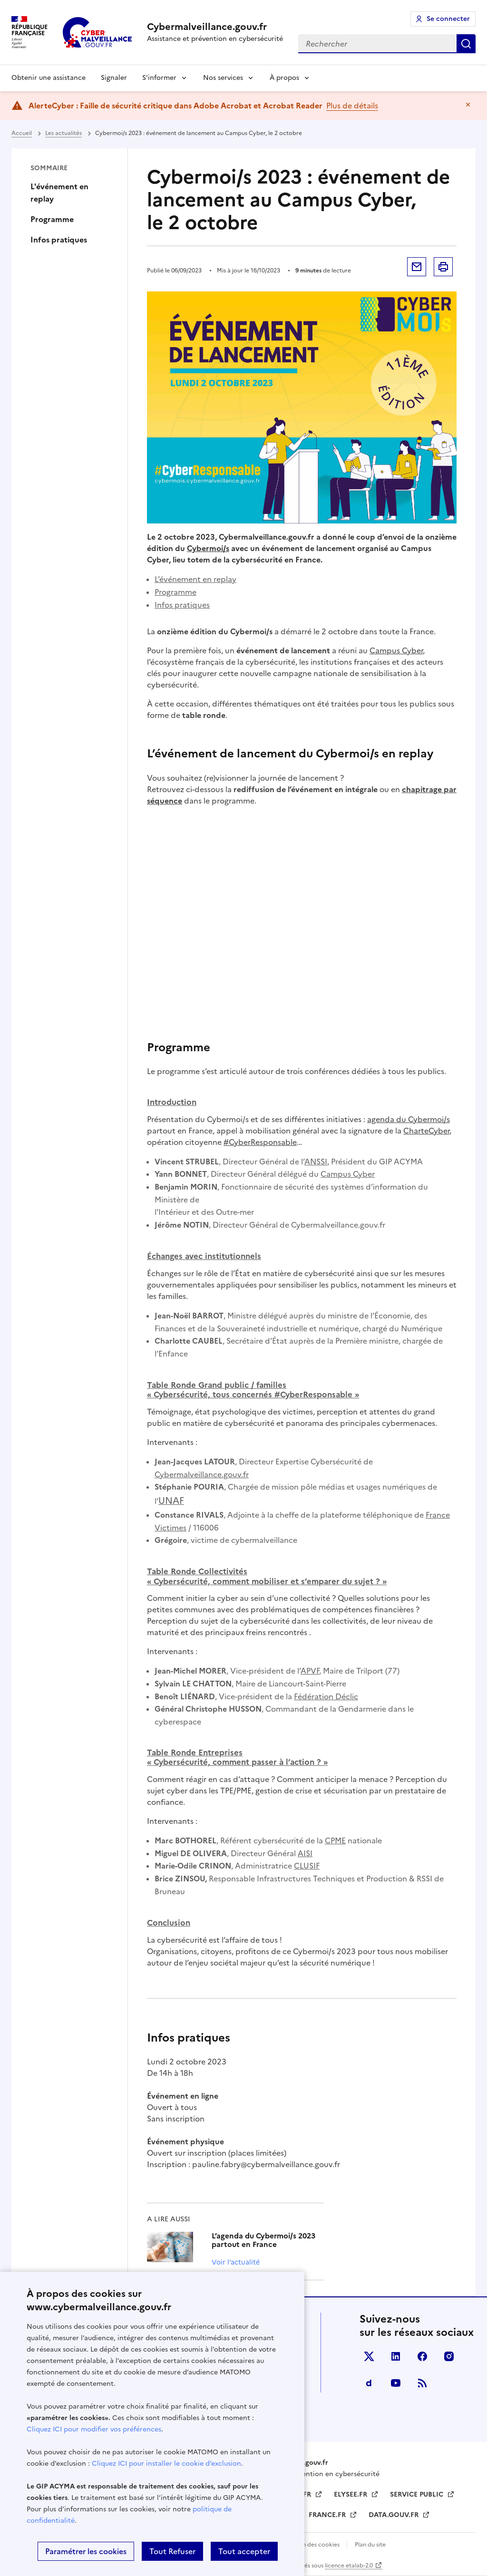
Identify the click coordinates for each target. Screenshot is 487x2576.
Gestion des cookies (312, 2544)
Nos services (223, 78)
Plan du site (370, 2544)
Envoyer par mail (416, 266)
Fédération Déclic (326, 1696)
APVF (310, 1670)
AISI (305, 1853)
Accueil (21, 133)
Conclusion (168, 1923)
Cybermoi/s (208, 548)
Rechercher (466, 43)
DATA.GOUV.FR (394, 2515)
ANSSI (315, 1161)
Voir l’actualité (236, 2262)
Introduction (171, 1102)
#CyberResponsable (260, 1142)
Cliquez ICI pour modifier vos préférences (94, 2429)
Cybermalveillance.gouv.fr (202, 1474)
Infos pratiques (58, 239)
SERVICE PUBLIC (417, 2494)
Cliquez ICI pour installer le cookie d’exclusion (166, 2464)
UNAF (171, 1501)
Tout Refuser (172, 2551)
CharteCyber (426, 1130)
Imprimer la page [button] (443, 266)
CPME (335, 1840)
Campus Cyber (396, 650)
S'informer (159, 78)
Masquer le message (468, 104)
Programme (52, 219)
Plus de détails (352, 105)
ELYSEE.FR (351, 2494)
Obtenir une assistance (48, 78)
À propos (284, 78)
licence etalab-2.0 (349, 2565)
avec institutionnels (204, 1256)
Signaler (114, 78)
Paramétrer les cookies (86, 2551)
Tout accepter (244, 2551)
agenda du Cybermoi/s (408, 1119)
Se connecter (448, 19)
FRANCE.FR (328, 2515)
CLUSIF (307, 1865)
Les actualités (63, 133)
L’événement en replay (195, 579)
